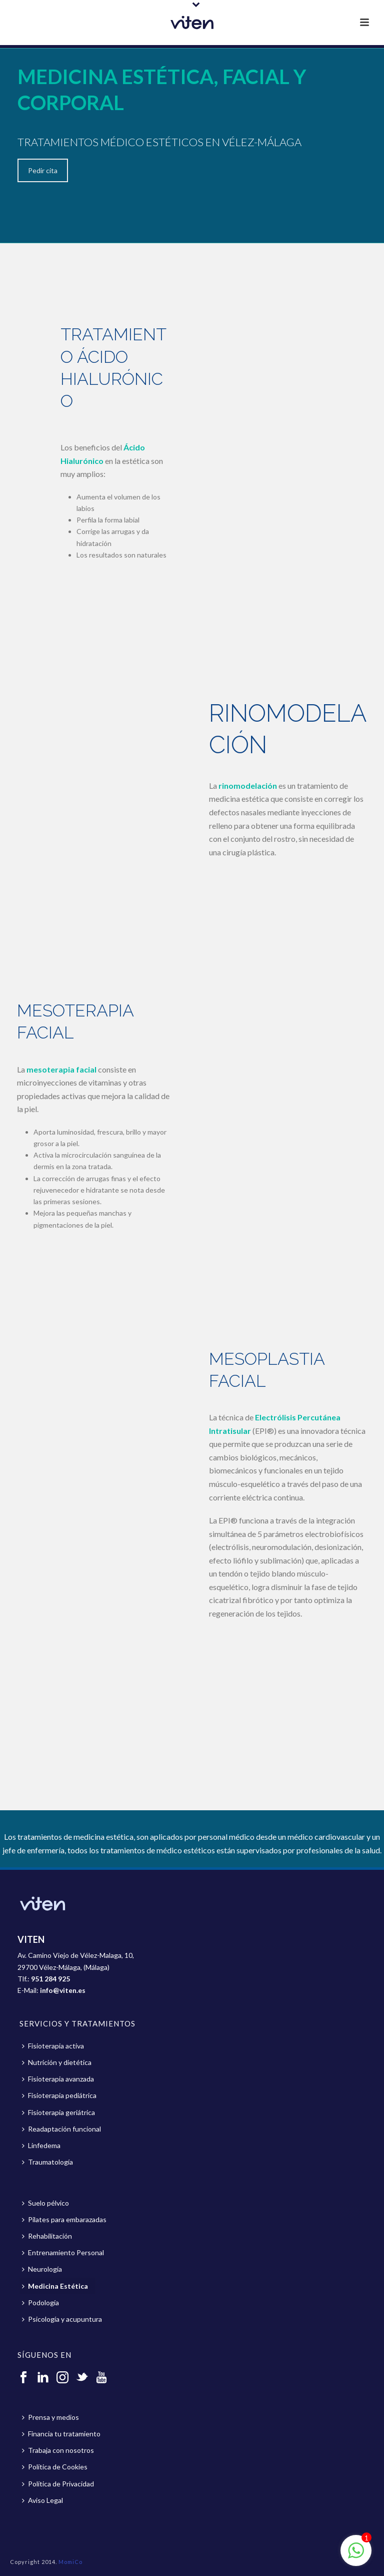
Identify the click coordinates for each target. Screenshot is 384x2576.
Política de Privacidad (58, 2483)
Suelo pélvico (45, 2203)
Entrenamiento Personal (63, 2252)
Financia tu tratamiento (61, 2433)
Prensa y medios (50, 2417)
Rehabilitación (47, 2236)
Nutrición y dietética (57, 2062)
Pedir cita (43, 170)
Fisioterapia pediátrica (59, 2095)
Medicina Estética (55, 2286)
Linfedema (41, 2145)
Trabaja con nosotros (58, 2450)
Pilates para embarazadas (64, 2219)
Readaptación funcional (61, 2129)
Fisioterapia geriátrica (58, 2112)
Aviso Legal (42, 2500)
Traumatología (47, 2162)
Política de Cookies (55, 2466)
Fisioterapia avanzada (58, 2079)
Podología (40, 2302)
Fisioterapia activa (53, 2045)
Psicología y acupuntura (62, 2319)
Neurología (42, 2269)
